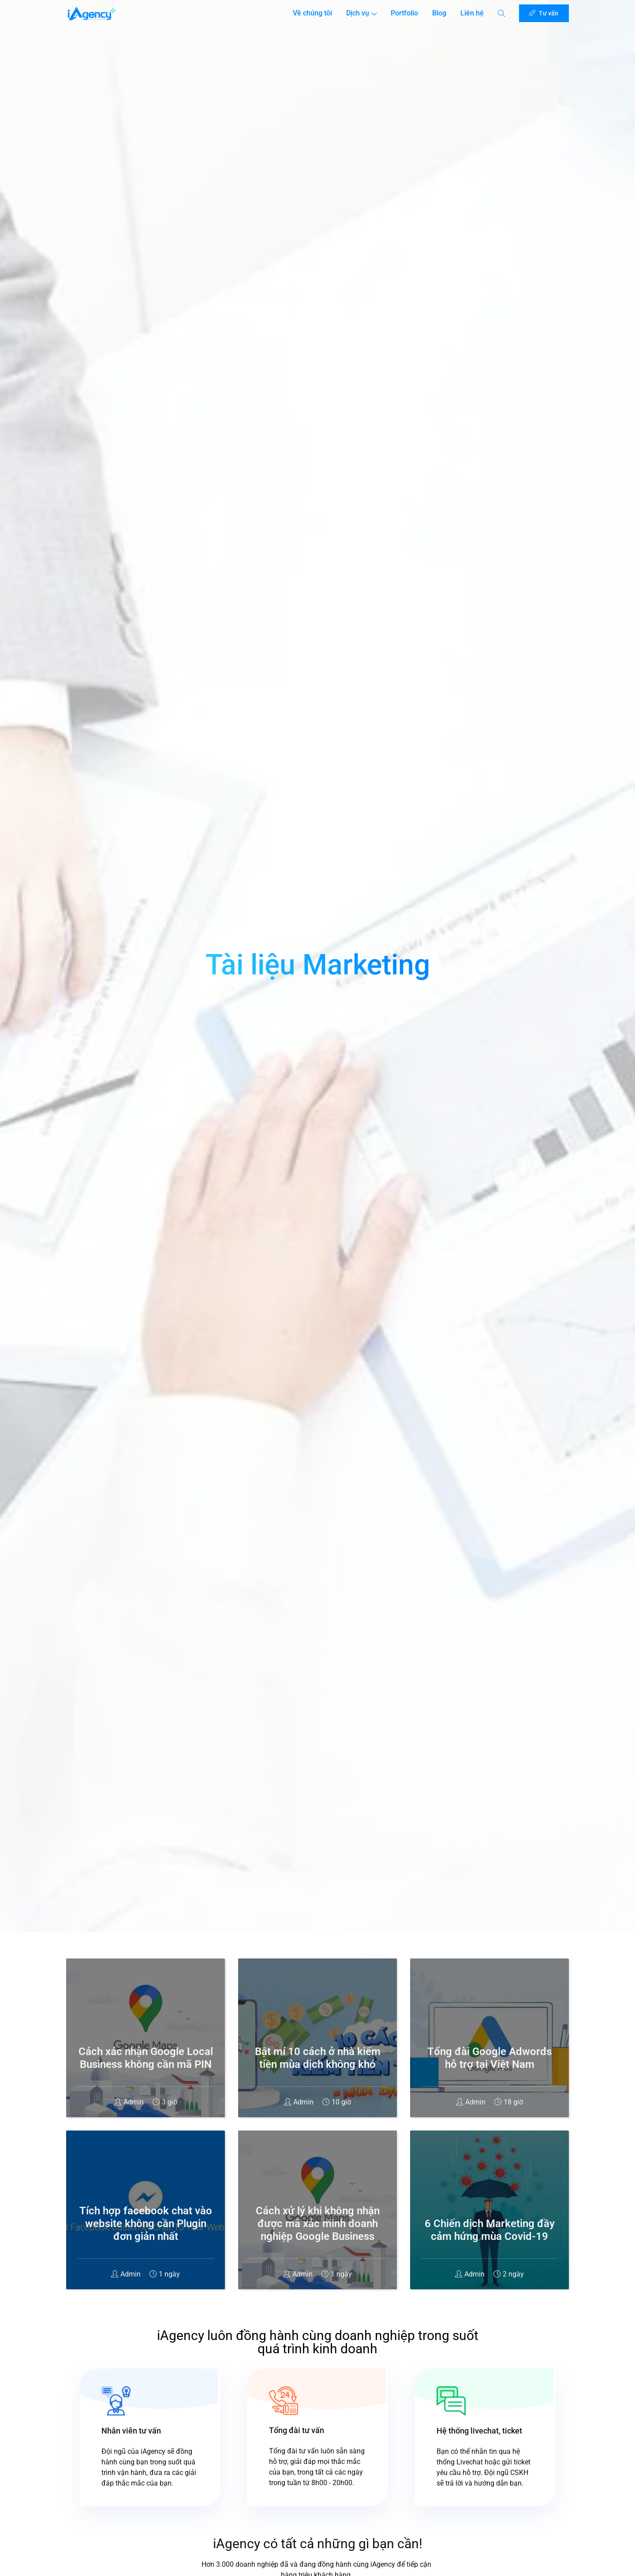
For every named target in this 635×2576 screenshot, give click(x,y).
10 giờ (336, 2102)
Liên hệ (470, 16)
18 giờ (508, 2102)
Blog (437, 16)
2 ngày (508, 2274)
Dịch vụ (356, 16)
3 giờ (165, 2102)
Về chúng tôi (307, 16)
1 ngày (164, 2274)
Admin (129, 2102)
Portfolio (400, 16)
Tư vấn (541, 14)
